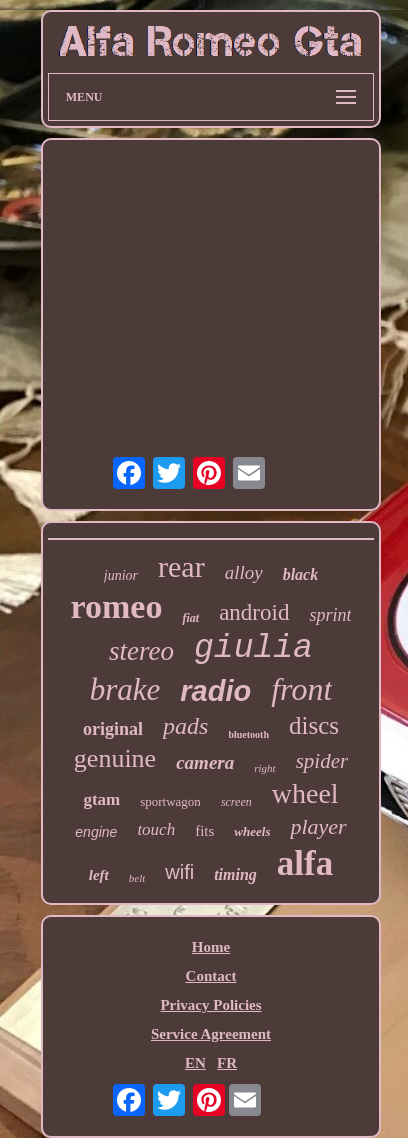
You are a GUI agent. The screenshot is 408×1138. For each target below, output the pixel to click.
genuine (115, 758)
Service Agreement (211, 1034)
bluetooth (248, 734)
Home (211, 947)
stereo (141, 651)
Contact (211, 976)
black (301, 574)
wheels (252, 831)
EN (195, 1063)
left (99, 875)
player (318, 826)
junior (121, 575)
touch (156, 829)
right (264, 768)
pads (185, 726)
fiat (190, 618)
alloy (244, 572)
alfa (305, 863)
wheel (305, 793)
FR (227, 1063)
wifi (179, 872)
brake (125, 689)
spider (322, 761)
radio (215, 691)
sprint (330, 615)
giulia (253, 648)
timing (235, 874)
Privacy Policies (210, 1005)
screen (236, 802)
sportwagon (170, 801)
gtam (101, 799)
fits (204, 831)
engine (96, 832)
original (113, 729)
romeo (117, 606)
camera (205, 762)
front (301, 689)
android (254, 612)
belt (137, 878)
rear (181, 566)
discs (314, 725)
